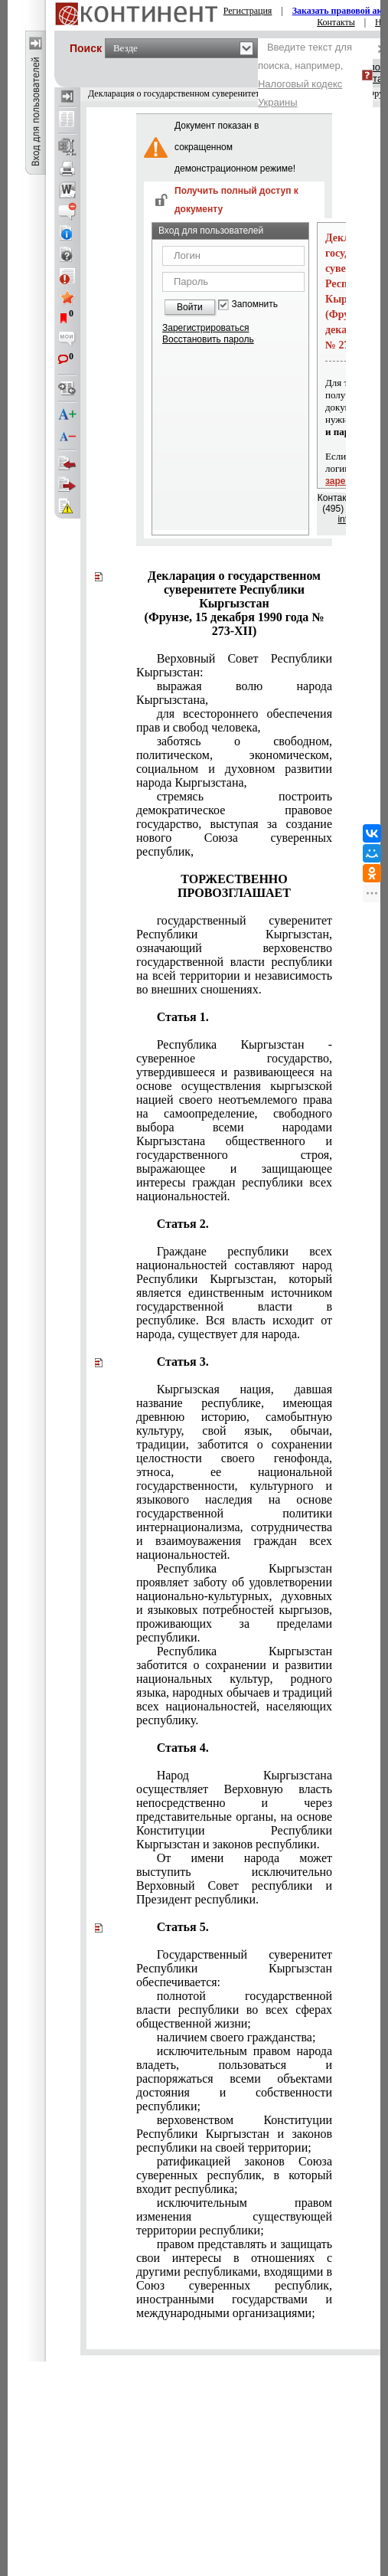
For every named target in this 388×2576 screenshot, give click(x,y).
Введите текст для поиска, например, (305, 74)
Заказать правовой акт (339, 10)
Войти (190, 307)
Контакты (336, 22)
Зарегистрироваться (205, 327)
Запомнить (255, 304)
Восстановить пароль (208, 339)
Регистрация (247, 10)
